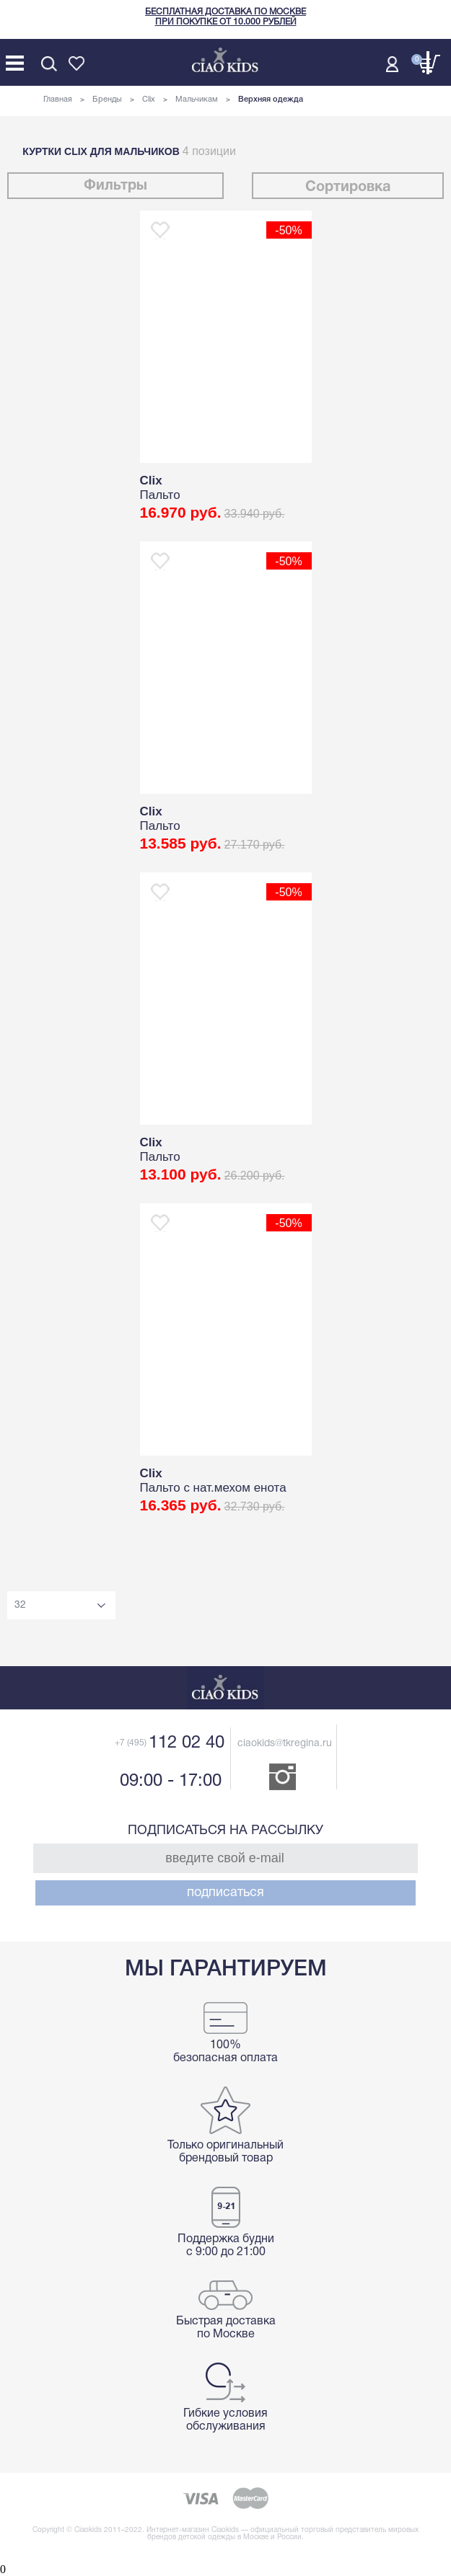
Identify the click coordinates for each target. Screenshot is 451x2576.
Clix (148, 99)
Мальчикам (196, 99)
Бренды (107, 99)
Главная (57, 99)
